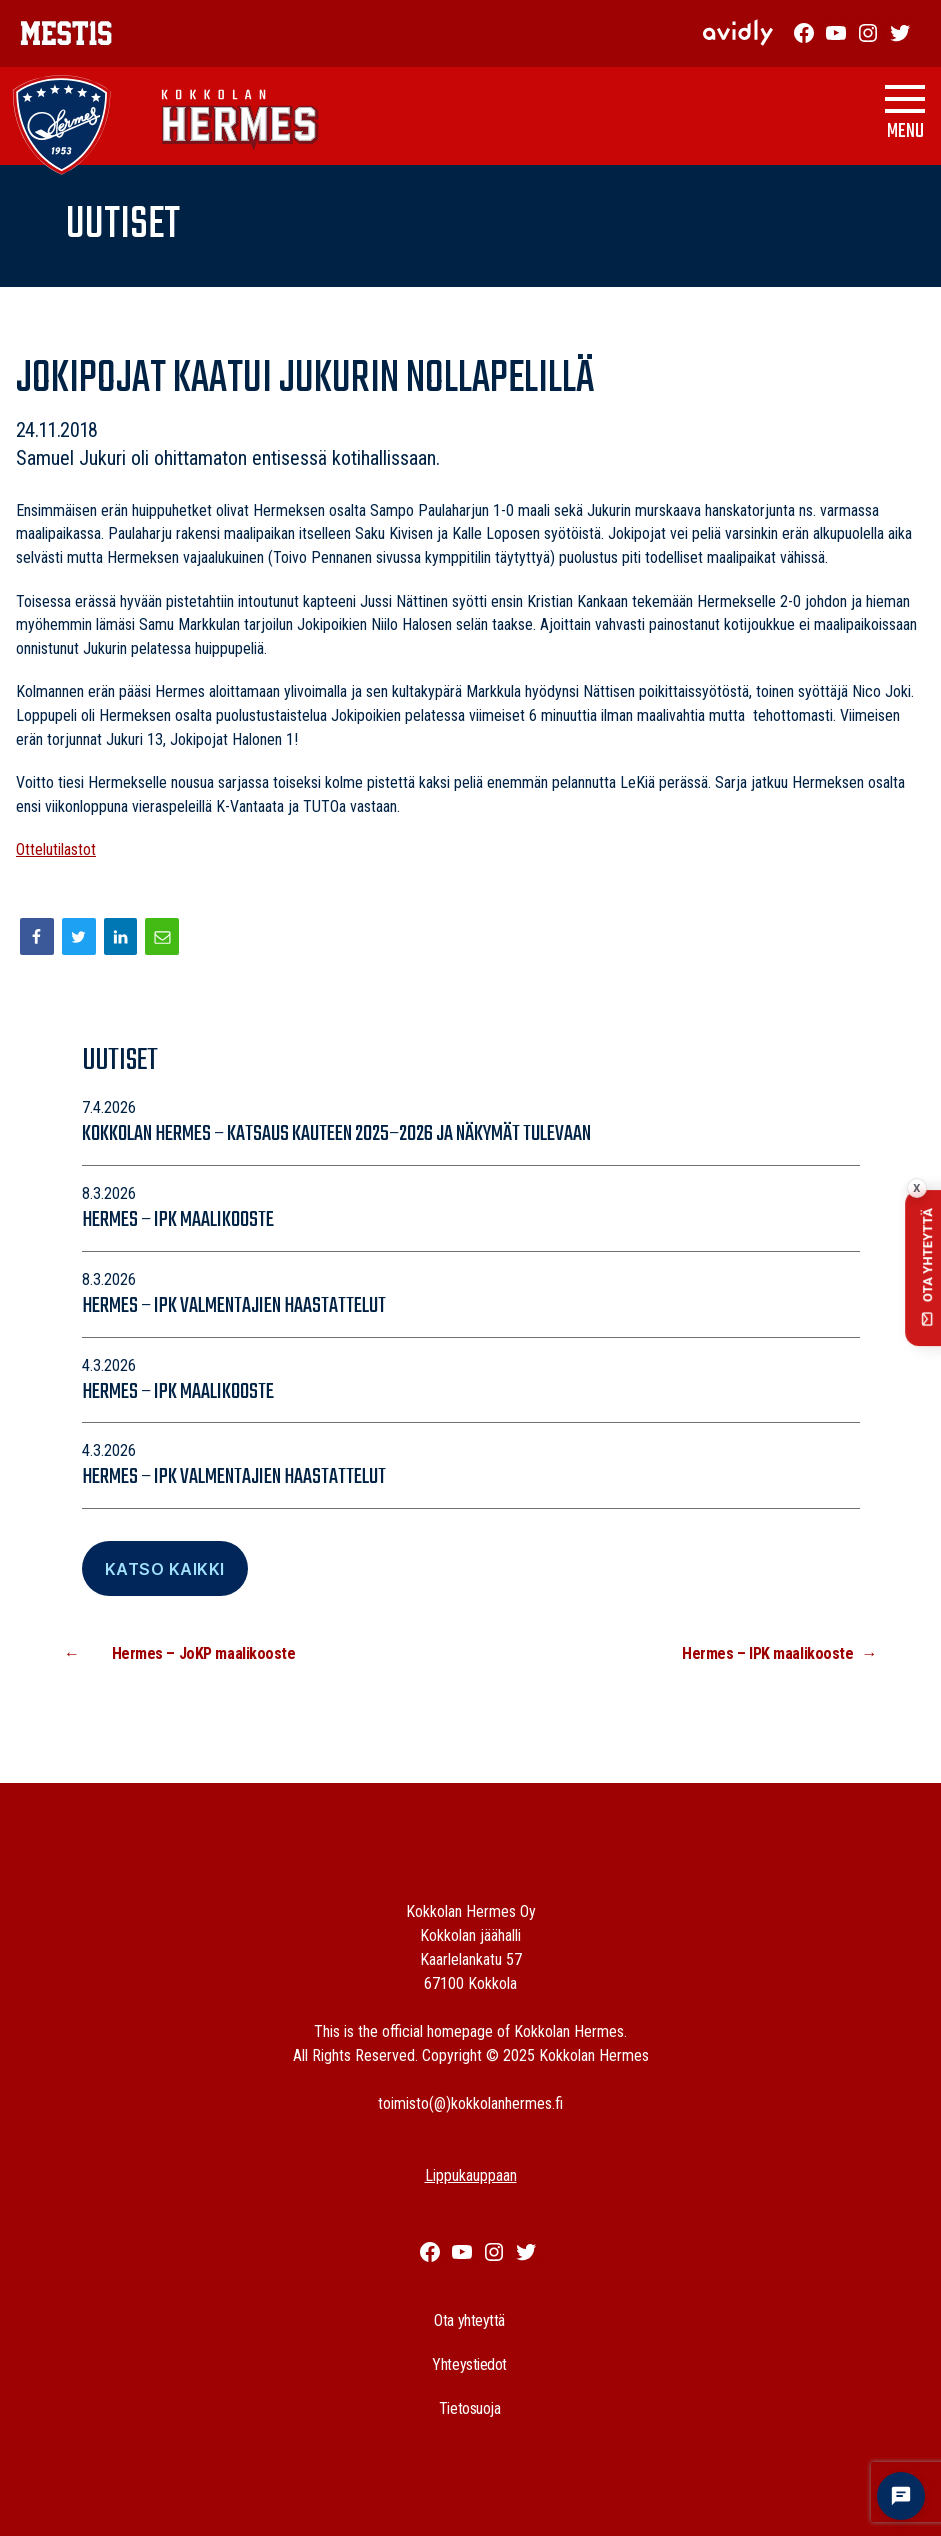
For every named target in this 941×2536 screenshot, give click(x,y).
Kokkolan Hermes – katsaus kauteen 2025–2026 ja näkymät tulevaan (338, 1134)
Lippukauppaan (471, 2175)
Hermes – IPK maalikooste (178, 1220)
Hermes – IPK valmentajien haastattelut (234, 1306)
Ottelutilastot (56, 849)
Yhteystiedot (469, 2364)
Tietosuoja (470, 2408)
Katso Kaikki (165, 1569)
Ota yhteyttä (469, 2320)
